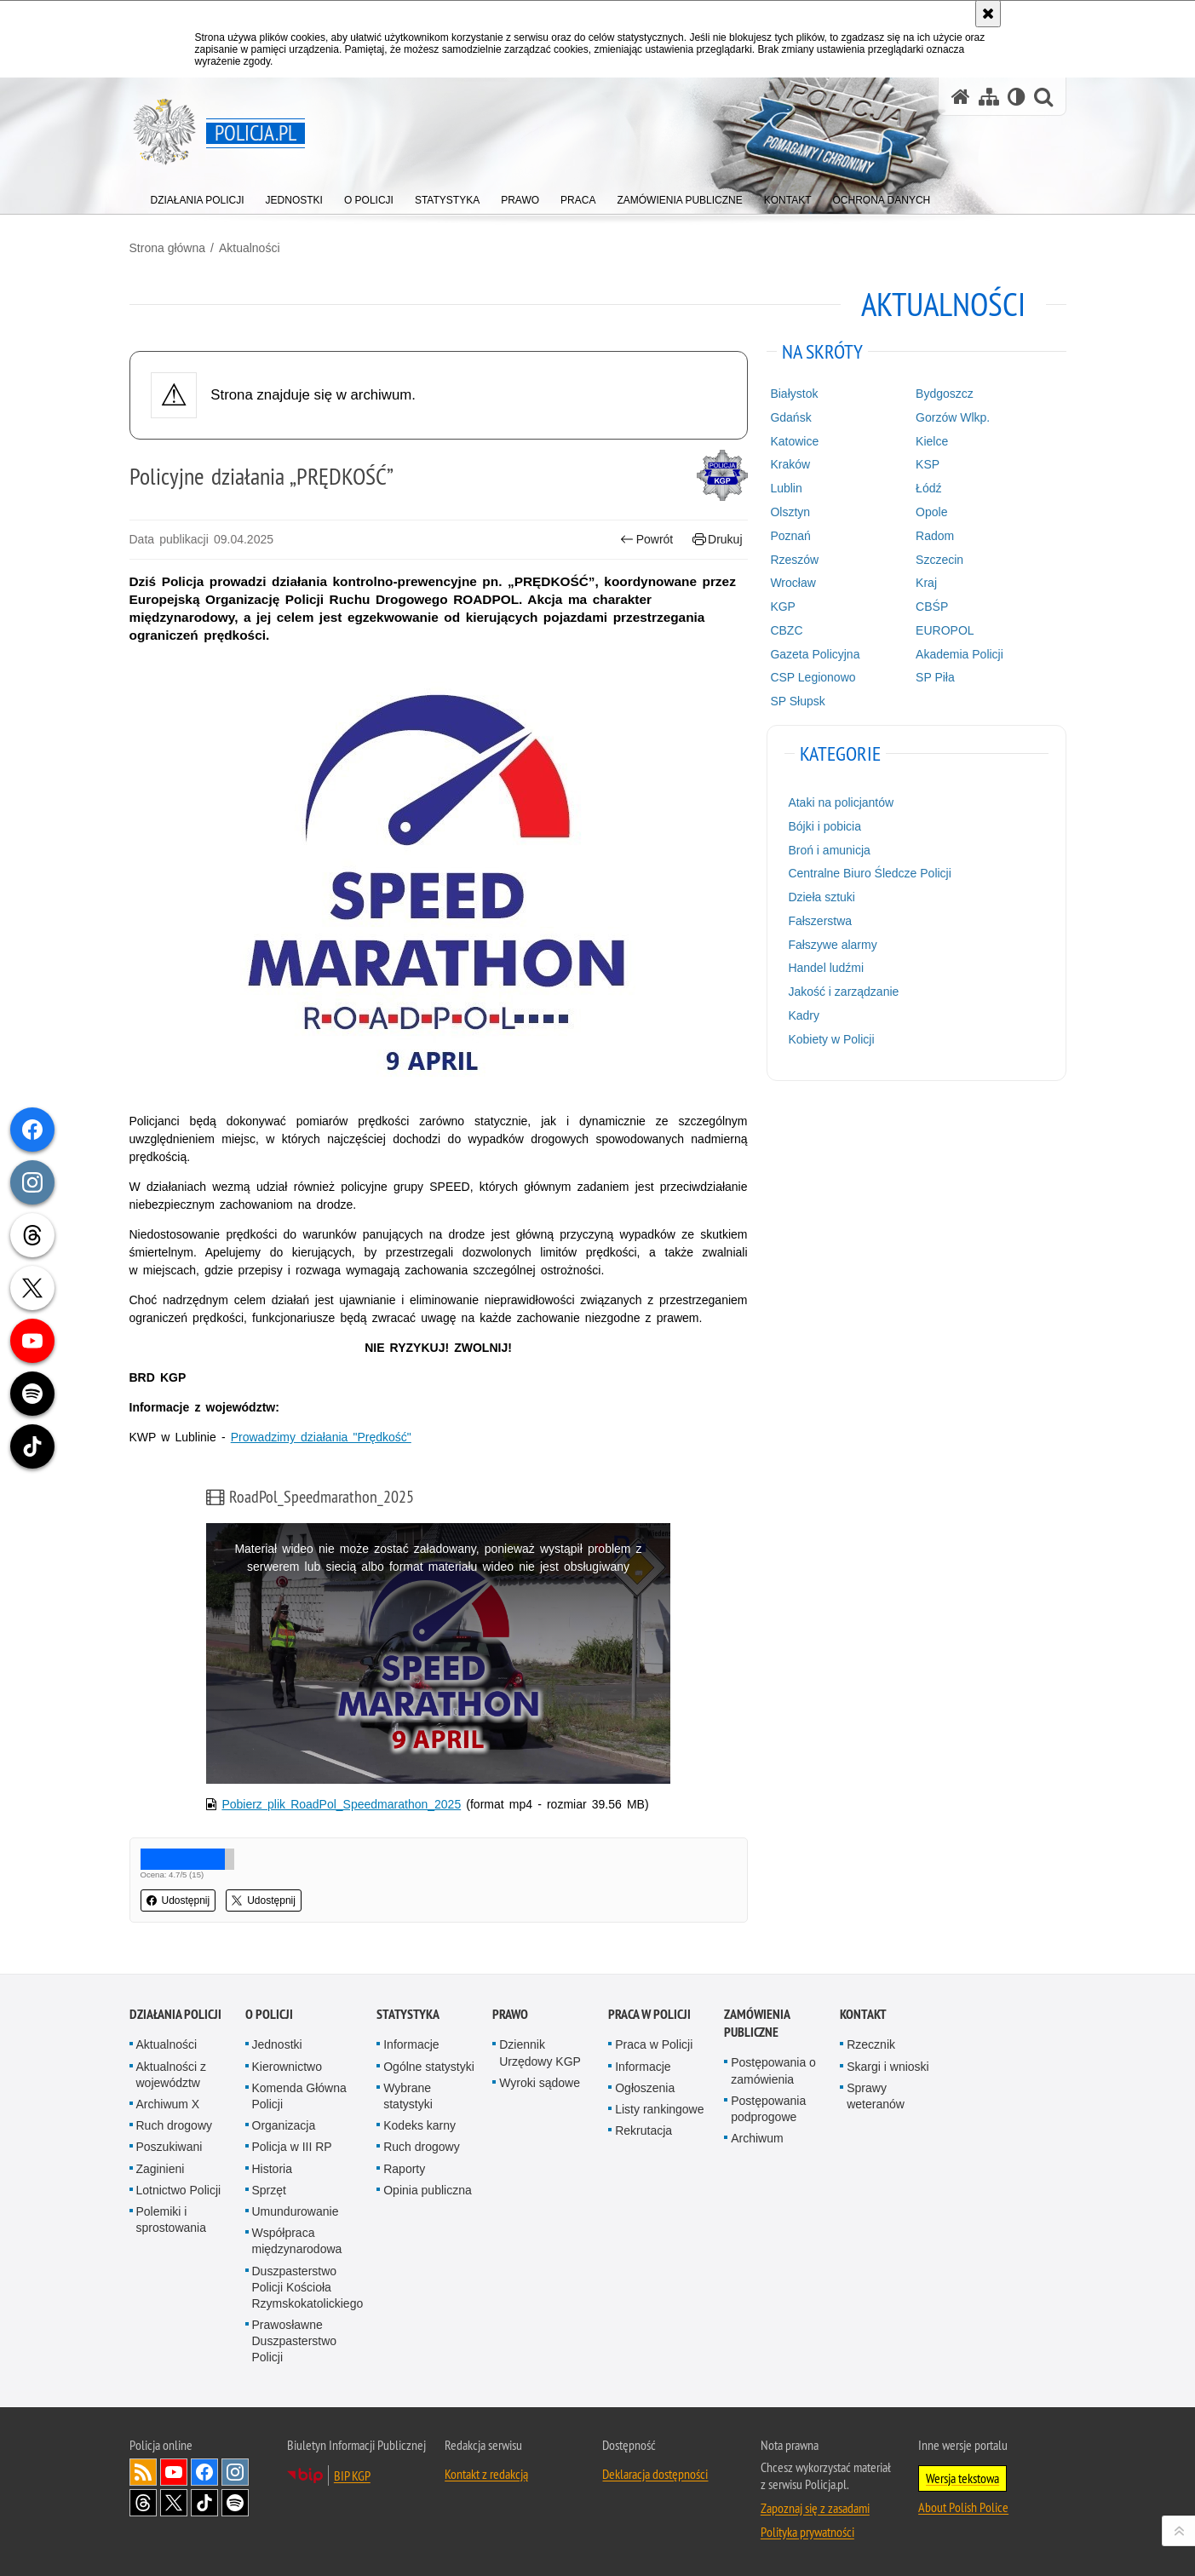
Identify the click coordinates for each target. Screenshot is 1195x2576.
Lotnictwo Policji (178, 2190)
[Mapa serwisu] (989, 96)
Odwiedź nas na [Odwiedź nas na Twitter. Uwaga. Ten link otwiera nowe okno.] (173, 2502)
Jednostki (277, 2044)
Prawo (510, 2014)
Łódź (928, 488)
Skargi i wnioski (887, 2066)
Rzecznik (871, 2044)
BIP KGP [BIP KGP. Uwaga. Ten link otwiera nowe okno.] (352, 2475)
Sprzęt (269, 2190)
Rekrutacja (643, 2130)
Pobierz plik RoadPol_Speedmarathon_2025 (341, 1804)
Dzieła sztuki (821, 897)
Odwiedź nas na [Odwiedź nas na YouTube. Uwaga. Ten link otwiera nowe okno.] (173, 2472)
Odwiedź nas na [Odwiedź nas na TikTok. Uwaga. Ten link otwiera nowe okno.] (204, 2502)
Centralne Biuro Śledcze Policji (869, 873)
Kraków (790, 464)
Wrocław (792, 582)
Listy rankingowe (659, 2109)
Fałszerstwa (820, 921)
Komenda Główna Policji (299, 2096)
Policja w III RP (292, 2146)
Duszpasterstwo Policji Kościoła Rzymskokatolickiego (308, 2287)
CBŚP (932, 606)
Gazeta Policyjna (814, 654)
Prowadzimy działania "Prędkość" (321, 1437)
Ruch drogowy (174, 2125)
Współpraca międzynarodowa (297, 2241)
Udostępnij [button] (178, 1900)
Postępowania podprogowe (768, 2109)
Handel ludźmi (826, 968)
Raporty (404, 2169)
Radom (935, 536)
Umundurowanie (295, 2211)
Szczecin (939, 559)
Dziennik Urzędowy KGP (540, 2052)
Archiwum (757, 2138)
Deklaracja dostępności (655, 2473)
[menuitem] (197, 196)
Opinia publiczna (427, 2190)
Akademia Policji (959, 654)
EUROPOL (945, 630)
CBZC (786, 630)
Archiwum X (168, 2104)
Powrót (646, 539)
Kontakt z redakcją (486, 2473)
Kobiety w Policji (831, 1039)
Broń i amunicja (829, 850)
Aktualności (249, 248)
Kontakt (863, 2014)
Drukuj (717, 539)
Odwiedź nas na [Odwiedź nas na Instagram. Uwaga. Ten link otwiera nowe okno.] (235, 2472)
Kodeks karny (419, 2125)
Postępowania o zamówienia (773, 2070)
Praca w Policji (649, 2014)
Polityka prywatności (807, 2531)
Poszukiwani (169, 2146)
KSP (927, 464)
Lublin (785, 488)
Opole (931, 512)
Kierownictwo (287, 2066)
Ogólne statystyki (428, 2066)
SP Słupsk (797, 701)
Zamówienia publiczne (757, 2023)
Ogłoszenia (645, 2088)
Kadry (803, 1015)
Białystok (794, 393)
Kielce (932, 441)
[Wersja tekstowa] (1017, 96)
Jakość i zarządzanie (843, 991)
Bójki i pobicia (824, 826)
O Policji (269, 2014)
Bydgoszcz (945, 393)
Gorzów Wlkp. (953, 417)
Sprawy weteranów (876, 2096)
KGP (783, 606)
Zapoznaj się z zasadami (815, 2507)
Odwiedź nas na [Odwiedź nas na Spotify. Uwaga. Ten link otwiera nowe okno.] (235, 2502)
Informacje (411, 2044)
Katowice (794, 441)
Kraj (926, 582)
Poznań (790, 536)
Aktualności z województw (171, 2075)
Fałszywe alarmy (832, 945)
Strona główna (167, 248)
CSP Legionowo (812, 677)
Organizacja (284, 2125)
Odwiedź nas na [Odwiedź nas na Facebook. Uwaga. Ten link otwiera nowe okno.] (204, 2472)
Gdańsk (790, 417)
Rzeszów (794, 559)
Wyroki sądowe (539, 2083)
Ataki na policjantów (840, 802)
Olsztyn (790, 512)
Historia (272, 2169)
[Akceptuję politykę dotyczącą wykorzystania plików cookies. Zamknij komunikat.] (988, 13)
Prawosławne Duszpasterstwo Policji (294, 2341)
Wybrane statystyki (408, 2096)
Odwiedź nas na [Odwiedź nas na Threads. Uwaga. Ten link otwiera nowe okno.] (143, 2502)
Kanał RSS (143, 2472)
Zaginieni (160, 2169)
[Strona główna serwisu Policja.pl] (960, 96)
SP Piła (935, 677)
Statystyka (408, 2014)
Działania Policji (175, 2014)
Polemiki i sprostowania (171, 2219)
